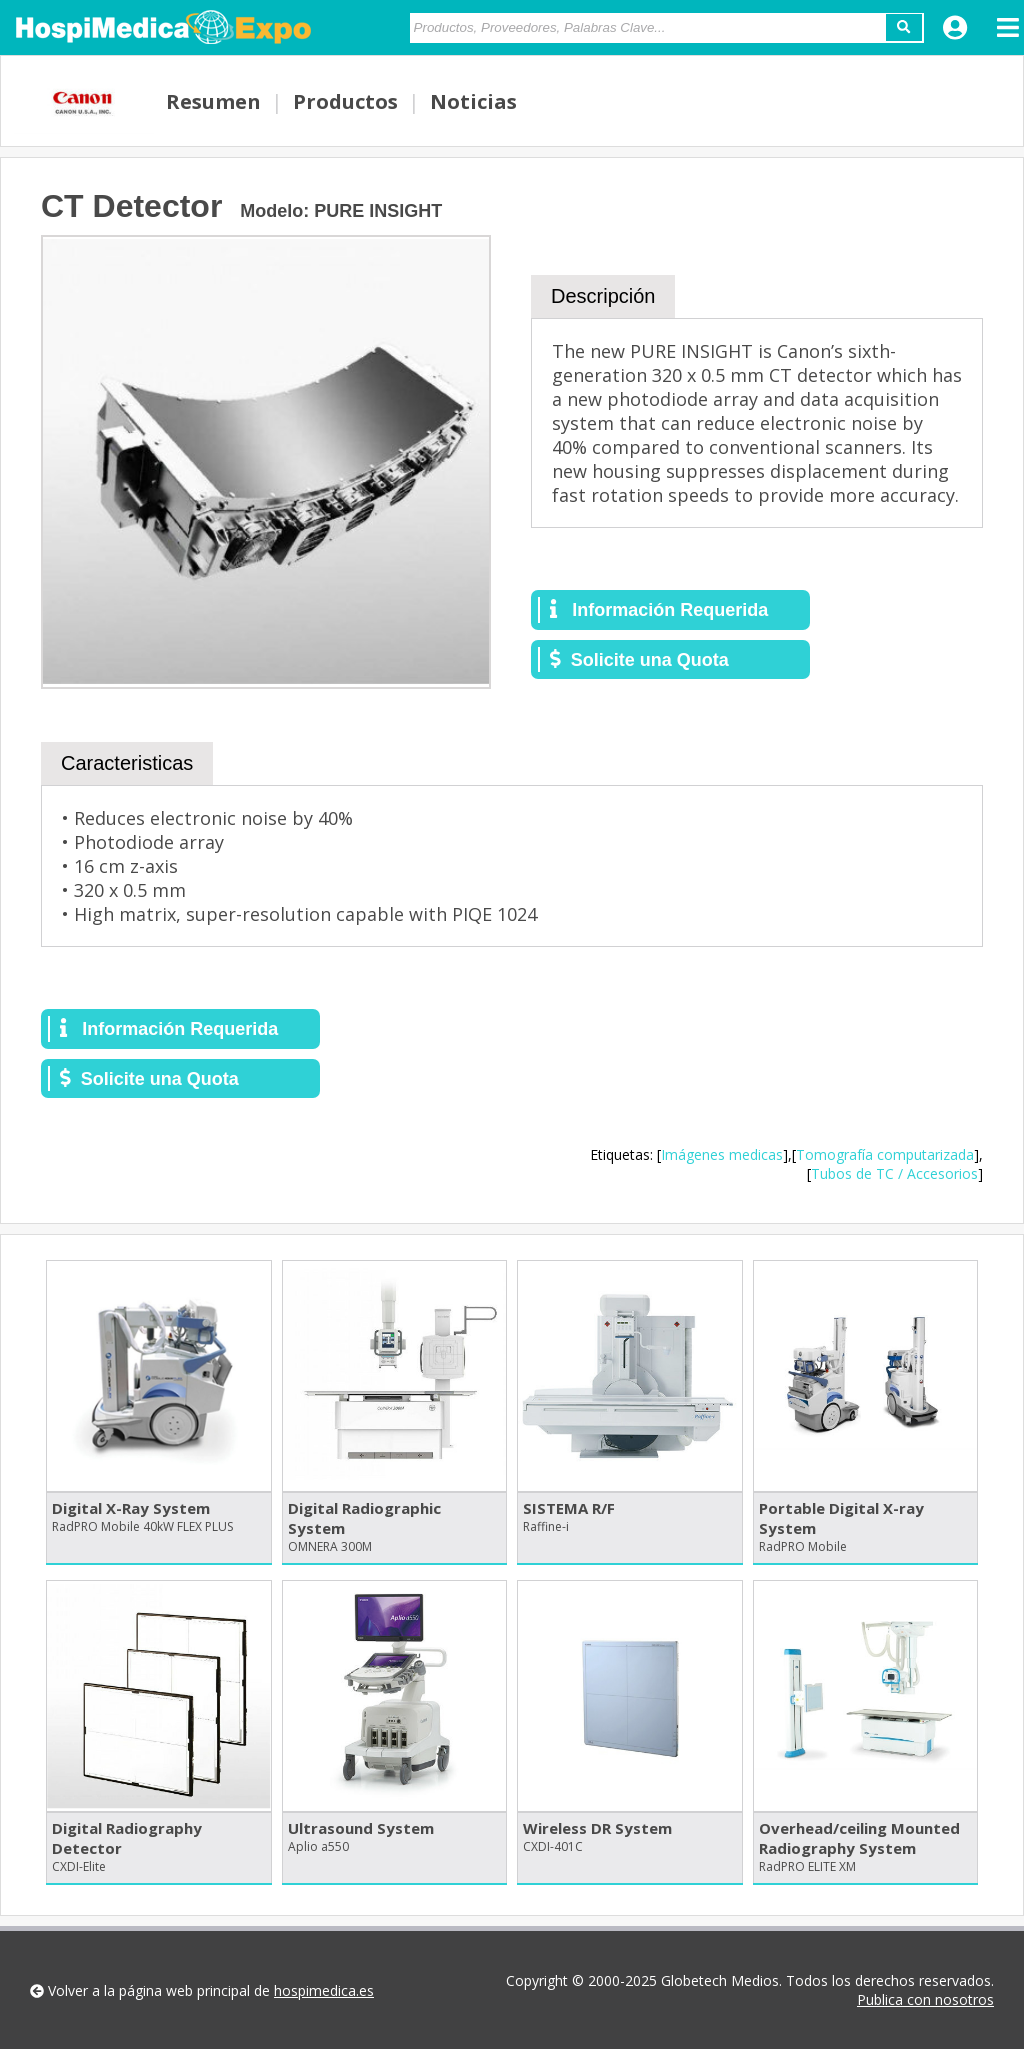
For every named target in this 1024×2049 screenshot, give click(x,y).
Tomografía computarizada (885, 1154)
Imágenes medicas (722, 1154)
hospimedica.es (324, 1990)
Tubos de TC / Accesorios (894, 1173)
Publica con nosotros (925, 1999)
